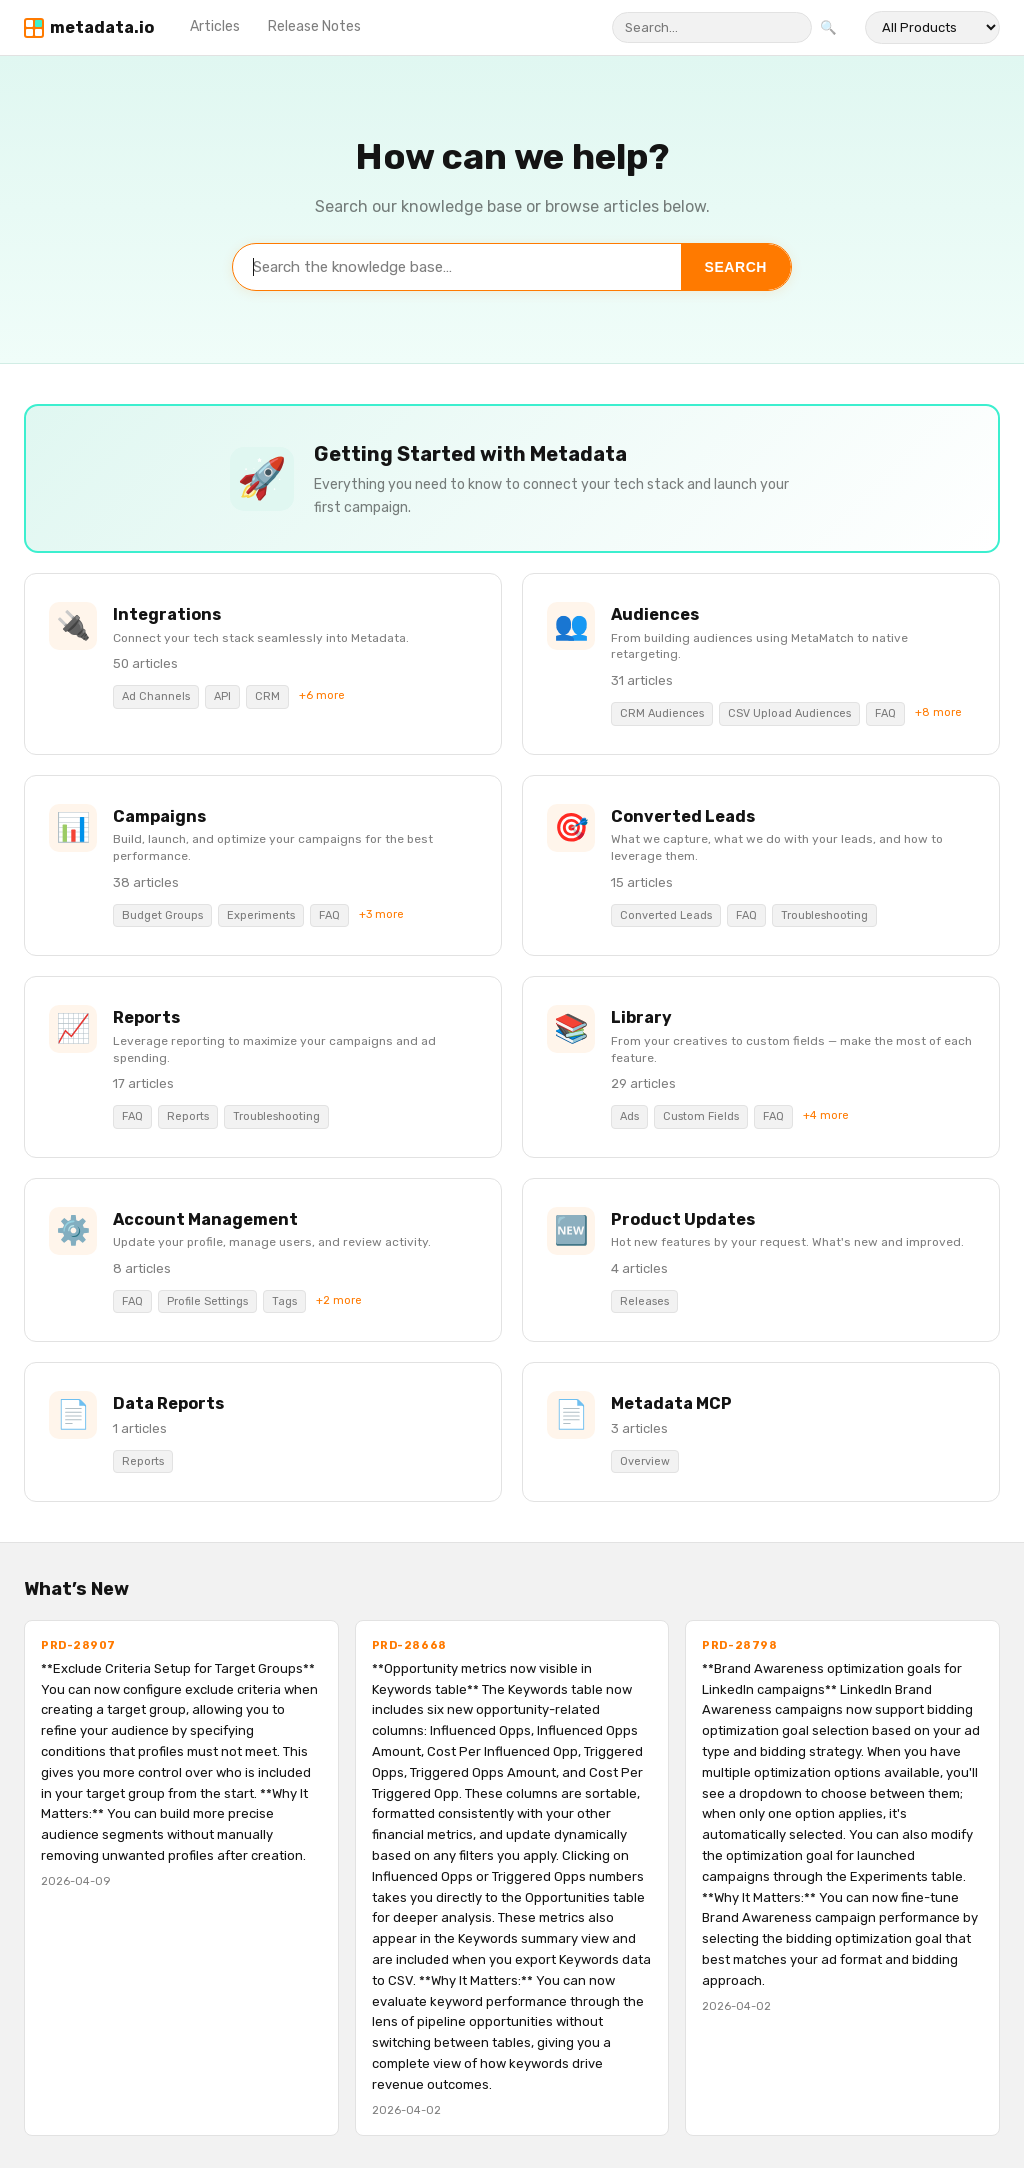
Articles (215, 26)
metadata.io (102, 27)
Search (736, 267)
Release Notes (314, 26)
